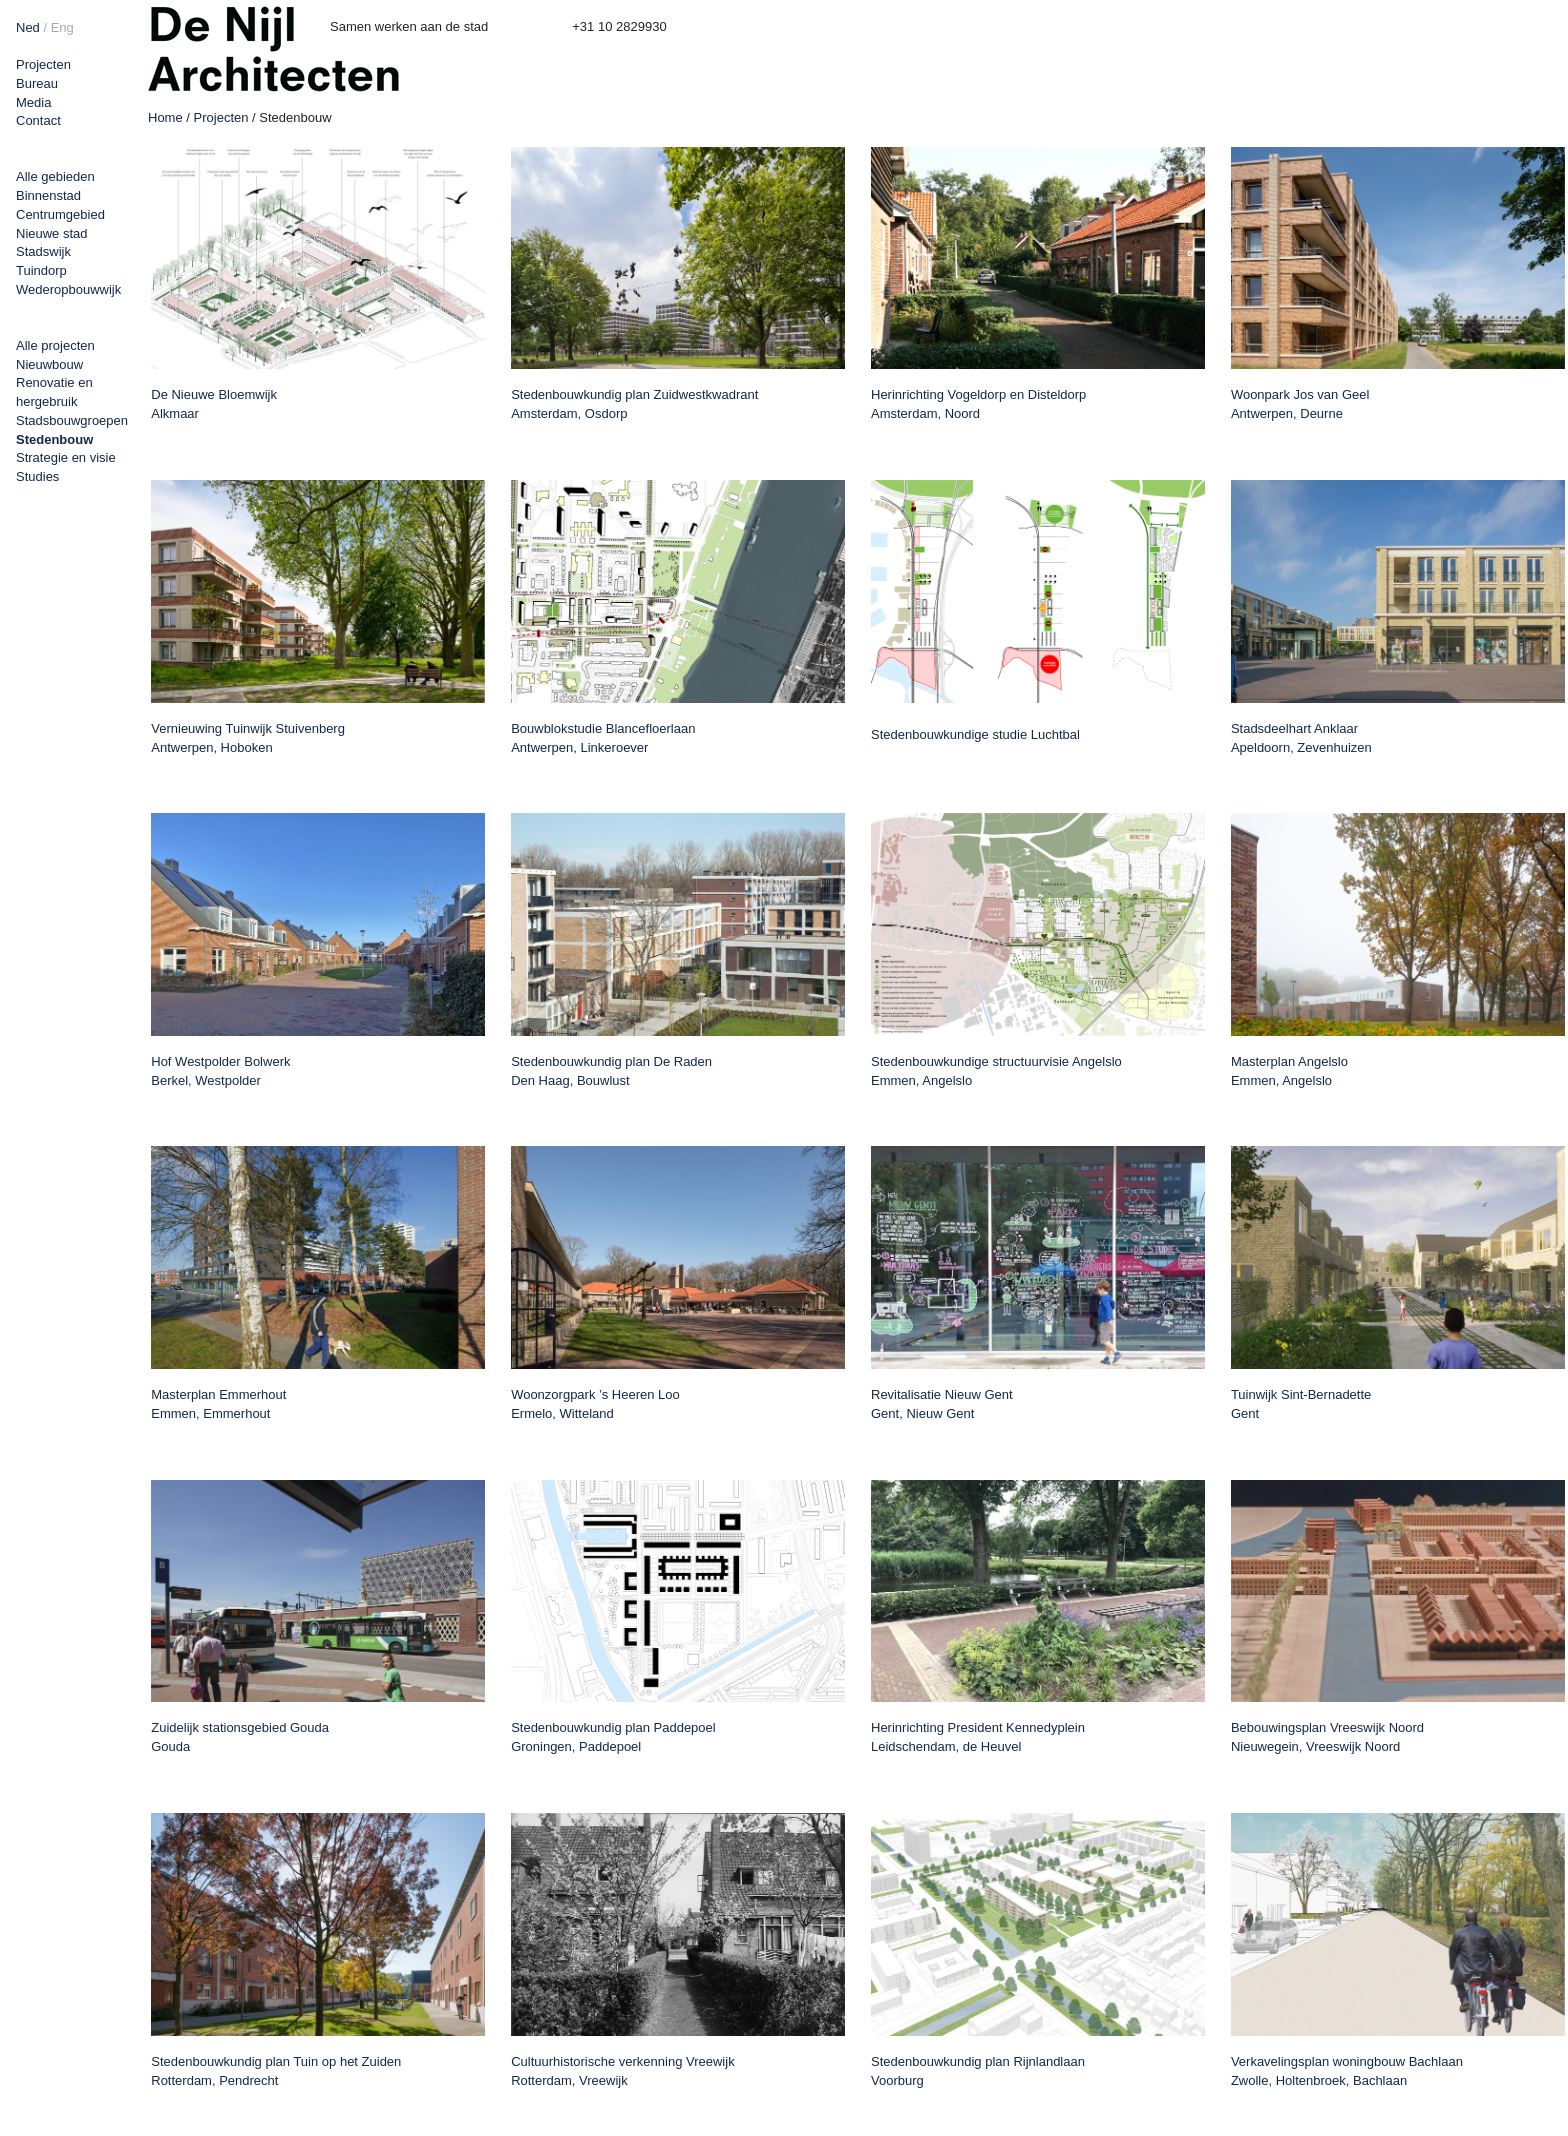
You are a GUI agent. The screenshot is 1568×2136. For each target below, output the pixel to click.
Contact (38, 120)
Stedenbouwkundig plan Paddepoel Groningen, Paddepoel (613, 1737)
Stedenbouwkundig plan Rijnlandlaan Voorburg (978, 2071)
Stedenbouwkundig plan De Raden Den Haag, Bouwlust (611, 1071)
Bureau (37, 83)
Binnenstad (48, 195)
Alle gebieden (55, 176)
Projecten (43, 64)
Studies (37, 476)
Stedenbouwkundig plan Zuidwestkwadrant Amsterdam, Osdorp (634, 404)
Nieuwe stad (52, 233)
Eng (62, 27)
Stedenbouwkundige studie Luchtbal (975, 734)
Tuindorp (41, 270)
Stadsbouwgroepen (72, 420)
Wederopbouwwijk (68, 289)
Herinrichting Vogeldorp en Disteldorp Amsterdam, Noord (978, 404)
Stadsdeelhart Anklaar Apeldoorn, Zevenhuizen (1301, 738)
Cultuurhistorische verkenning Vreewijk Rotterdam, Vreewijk (623, 2071)
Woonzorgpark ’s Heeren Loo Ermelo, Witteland (595, 1404)
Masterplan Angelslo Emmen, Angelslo (1289, 1071)
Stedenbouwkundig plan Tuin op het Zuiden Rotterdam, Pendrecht (276, 2071)
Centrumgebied (60, 214)
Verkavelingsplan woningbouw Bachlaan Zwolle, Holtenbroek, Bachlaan (1347, 2071)
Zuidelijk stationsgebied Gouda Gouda (240, 1737)
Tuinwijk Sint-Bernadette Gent (1301, 1404)
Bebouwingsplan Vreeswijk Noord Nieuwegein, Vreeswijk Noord (1327, 1737)
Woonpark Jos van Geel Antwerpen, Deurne (1300, 404)
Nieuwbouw (49, 364)
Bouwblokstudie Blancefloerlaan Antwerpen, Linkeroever (603, 738)
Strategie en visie (66, 457)
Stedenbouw (54, 439)
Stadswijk (43, 251)
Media (33, 102)
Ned (28, 27)
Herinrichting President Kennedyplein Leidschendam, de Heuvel (978, 1737)
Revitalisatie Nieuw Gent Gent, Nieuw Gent (942, 1404)
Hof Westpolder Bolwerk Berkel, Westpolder (220, 1071)
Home (165, 117)
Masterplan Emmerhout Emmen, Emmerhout (218, 1404)
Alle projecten (55, 345)
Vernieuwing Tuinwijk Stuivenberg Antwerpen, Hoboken (248, 738)
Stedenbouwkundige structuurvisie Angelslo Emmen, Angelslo (996, 1071)
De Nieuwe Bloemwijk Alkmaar (214, 404)
